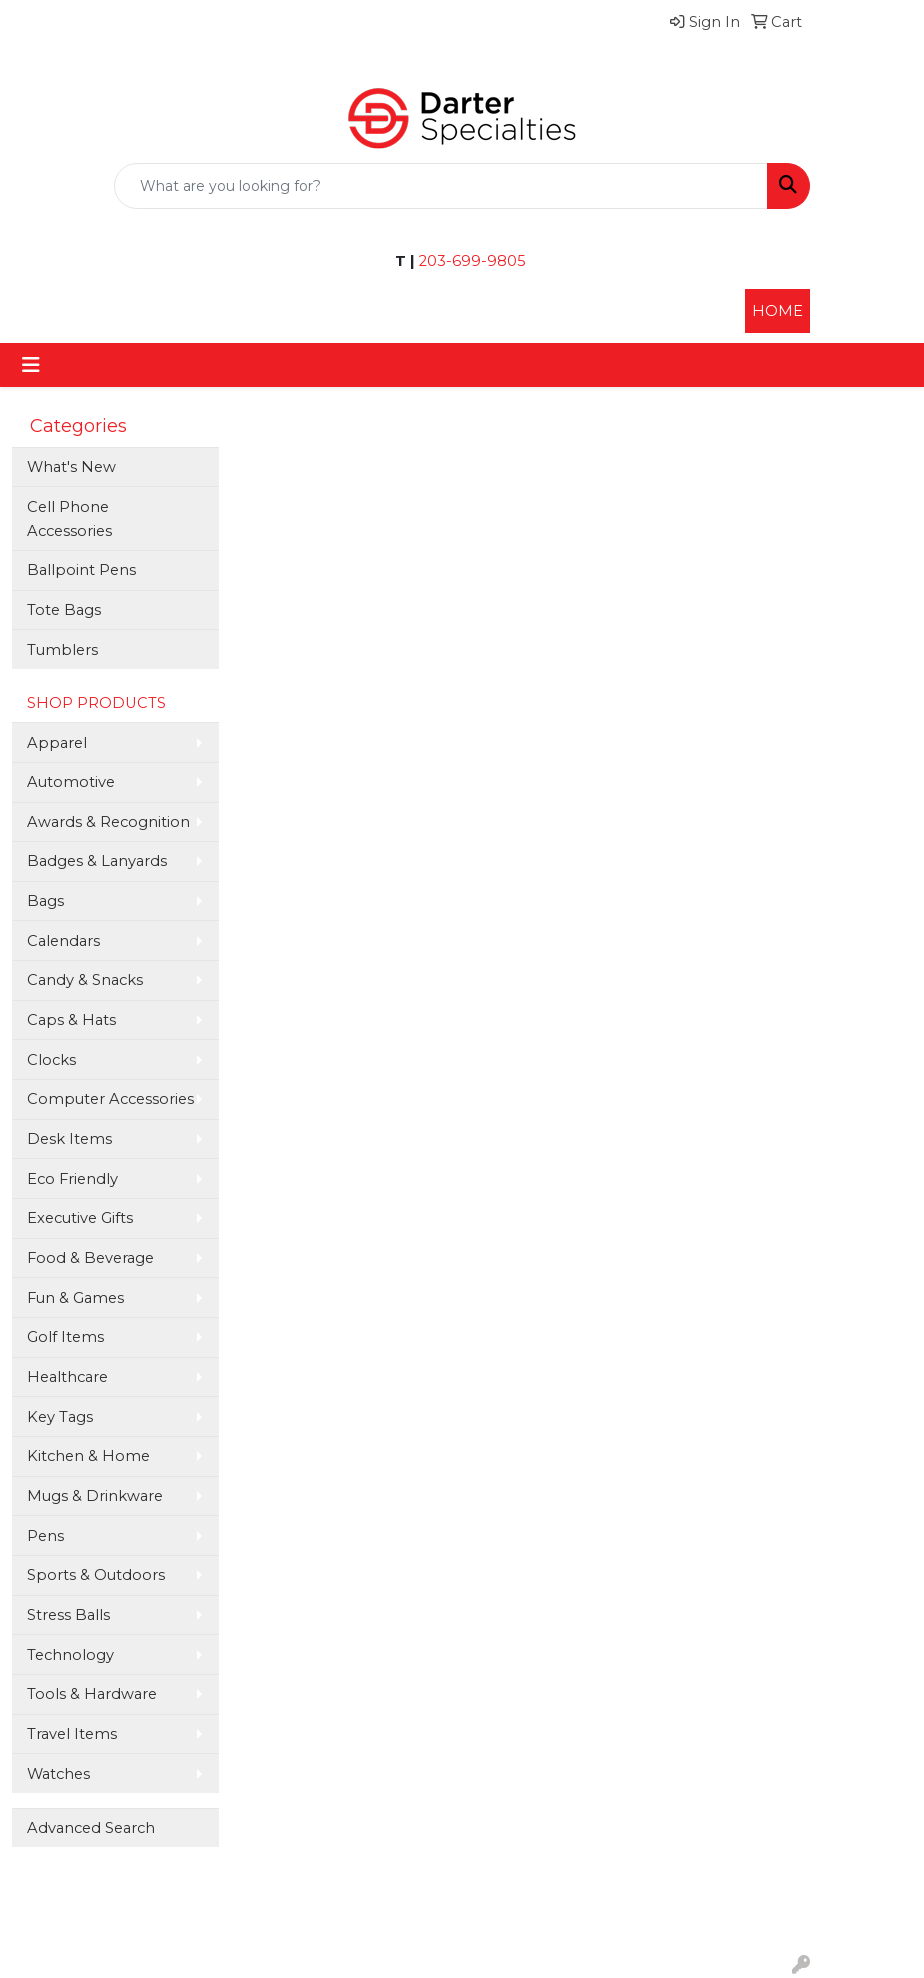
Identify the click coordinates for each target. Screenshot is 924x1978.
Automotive (71, 782)
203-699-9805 (470, 261)
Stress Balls (68, 1615)
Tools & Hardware (92, 1694)
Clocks (51, 1060)
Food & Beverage (90, 1258)
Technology (70, 1655)
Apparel (57, 743)
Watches (58, 1774)
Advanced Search (91, 1828)
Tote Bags (64, 610)
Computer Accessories (110, 1099)
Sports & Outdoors (96, 1575)
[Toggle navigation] (31, 365)
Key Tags (60, 1417)
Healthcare (67, 1377)
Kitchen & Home (88, 1456)
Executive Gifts (80, 1218)
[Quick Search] (441, 186)
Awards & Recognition (108, 822)
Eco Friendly (72, 1179)
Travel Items (72, 1734)
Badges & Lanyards (97, 861)
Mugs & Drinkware (95, 1496)
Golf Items (65, 1337)
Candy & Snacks (85, 980)
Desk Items (69, 1139)
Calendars (63, 941)
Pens (45, 1536)
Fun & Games (75, 1298)
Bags (45, 901)
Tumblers (62, 650)
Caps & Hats (71, 1020)
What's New (71, 467)
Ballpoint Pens (81, 570)
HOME (777, 311)
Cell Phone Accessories (69, 519)
